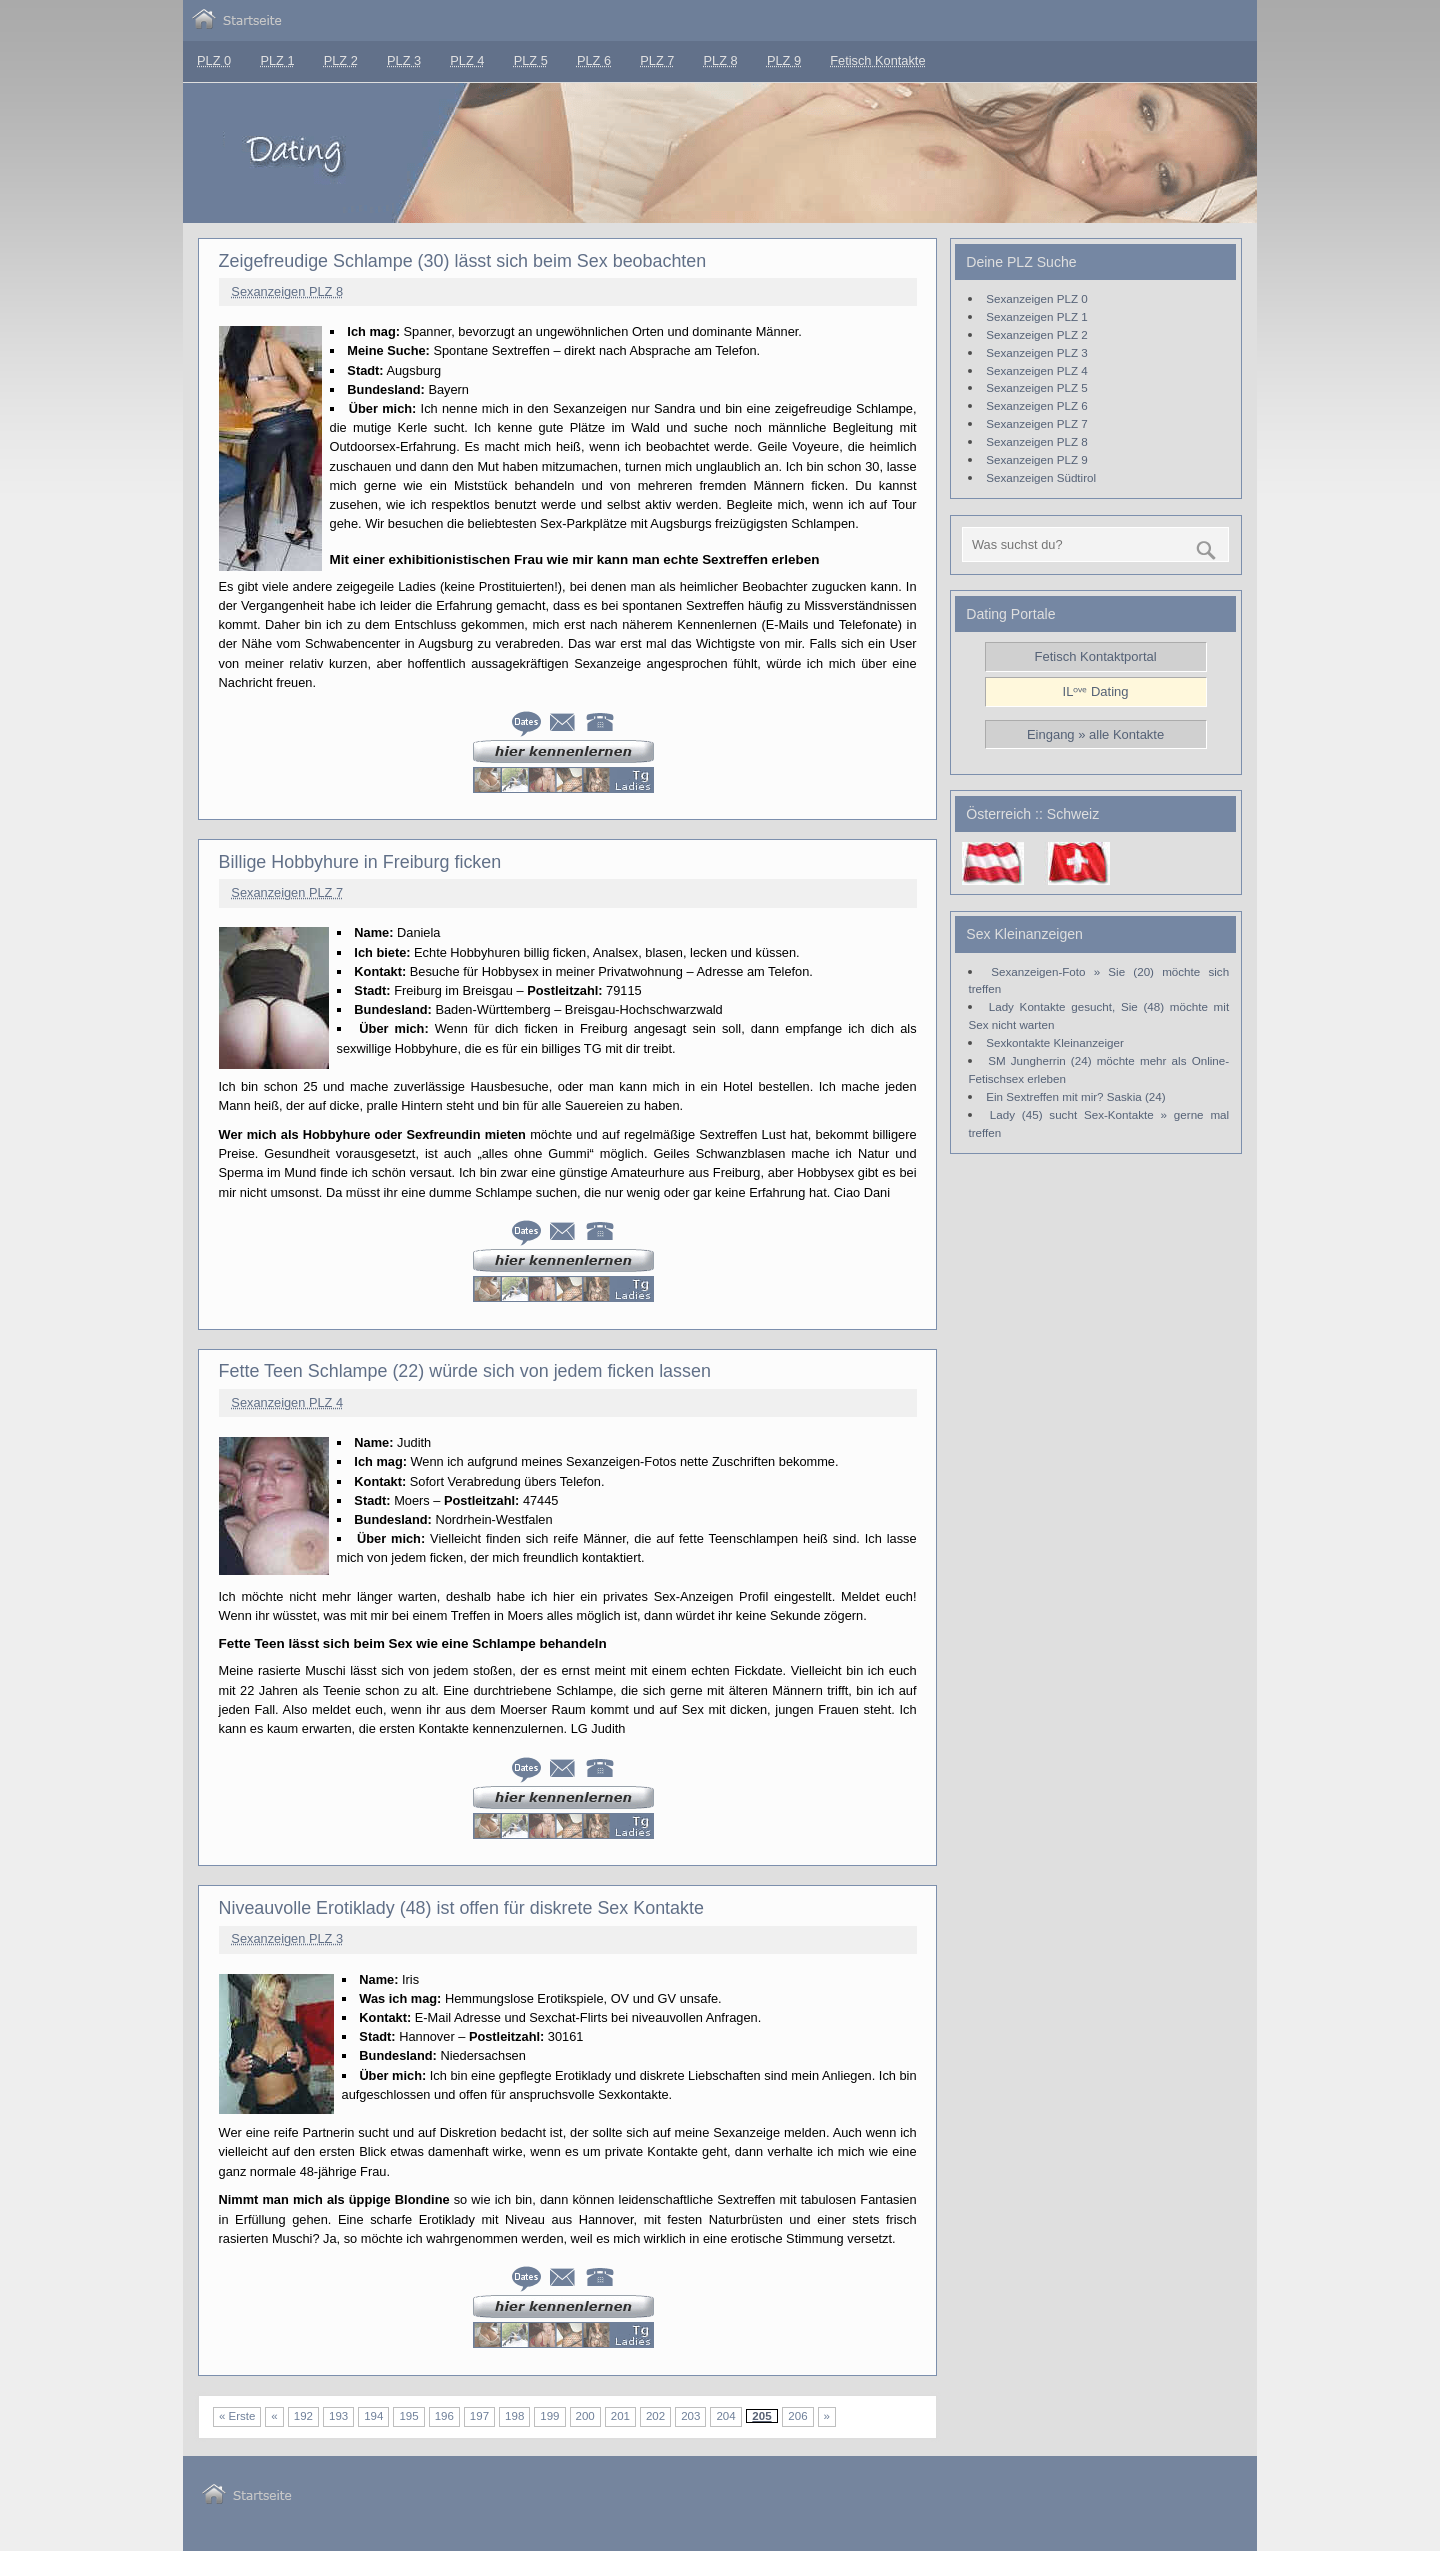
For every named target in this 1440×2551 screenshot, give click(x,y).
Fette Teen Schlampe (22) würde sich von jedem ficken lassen (465, 1371)
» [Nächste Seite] (827, 2416)
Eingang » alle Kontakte (1095, 734)
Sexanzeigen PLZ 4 (287, 1402)
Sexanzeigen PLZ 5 (1036, 387)
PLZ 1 (277, 60)
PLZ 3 (404, 60)
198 (514, 2416)
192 (303, 2416)
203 (690, 2416)
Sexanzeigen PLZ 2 (1036, 334)
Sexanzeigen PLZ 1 (1036, 316)
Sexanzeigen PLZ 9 (1036, 459)
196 (444, 2416)
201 (620, 2416)
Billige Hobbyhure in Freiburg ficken (360, 862)
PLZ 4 (467, 60)
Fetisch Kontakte (877, 60)
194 (373, 2416)
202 (655, 2416)
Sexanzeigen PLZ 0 (1036, 298)
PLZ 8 (721, 60)
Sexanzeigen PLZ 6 (1036, 405)
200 (585, 2416)
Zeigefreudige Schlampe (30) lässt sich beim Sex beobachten (463, 261)
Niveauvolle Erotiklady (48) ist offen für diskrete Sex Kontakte (461, 1908)
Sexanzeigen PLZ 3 (287, 1938)
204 (725, 2416)
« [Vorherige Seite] (274, 2416)
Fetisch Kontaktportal (1096, 656)
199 (549, 2416)
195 (408, 2416)
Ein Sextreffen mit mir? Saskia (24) (1075, 1096)
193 (338, 2416)
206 (797, 2416)
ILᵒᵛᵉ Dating (1096, 691)
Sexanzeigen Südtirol (1041, 477)
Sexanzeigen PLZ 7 (287, 892)
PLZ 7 (657, 60)
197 (479, 2416)
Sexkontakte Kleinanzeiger (1055, 1042)
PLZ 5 (531, 60)
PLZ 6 (594, 60)
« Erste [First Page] (237, 2416)
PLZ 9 (784, 60)
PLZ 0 (214, 60)
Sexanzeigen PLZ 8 (287, 291)
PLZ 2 (341, 60)
